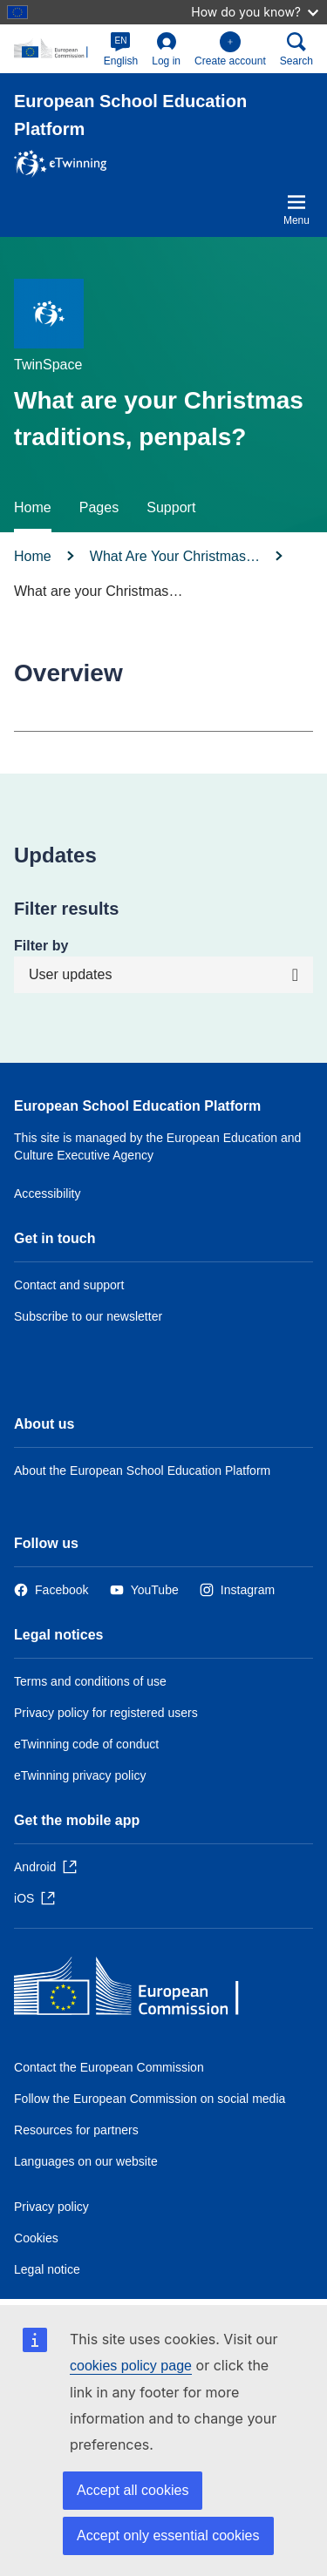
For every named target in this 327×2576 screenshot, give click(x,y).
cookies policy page (131, 2365)
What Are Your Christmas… (175, 556)
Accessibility (47, 1193)
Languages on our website (86, 2161)
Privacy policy (51, 2207)
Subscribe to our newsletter (88, 1316)
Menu (296, 209)
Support (170, 507)
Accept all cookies (132, 2490)
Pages (99, 507)
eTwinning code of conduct (86, 1744)
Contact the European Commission (109, 2067)
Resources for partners (76, 2130)
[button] (121, 48)
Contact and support (69, 1285)
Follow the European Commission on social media (149, 2099)
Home (32, 507)
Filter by (41, 945)
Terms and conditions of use (90, 1681)
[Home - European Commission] (140, 1990)
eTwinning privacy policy (80, 1775)
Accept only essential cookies (168, 2535)
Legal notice (47, 2269)
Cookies (36, 2238)
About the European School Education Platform (142, 1470)
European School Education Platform (137, 1106)
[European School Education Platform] (55, 48)
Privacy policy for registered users (106, 1713)
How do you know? (254, 11)
